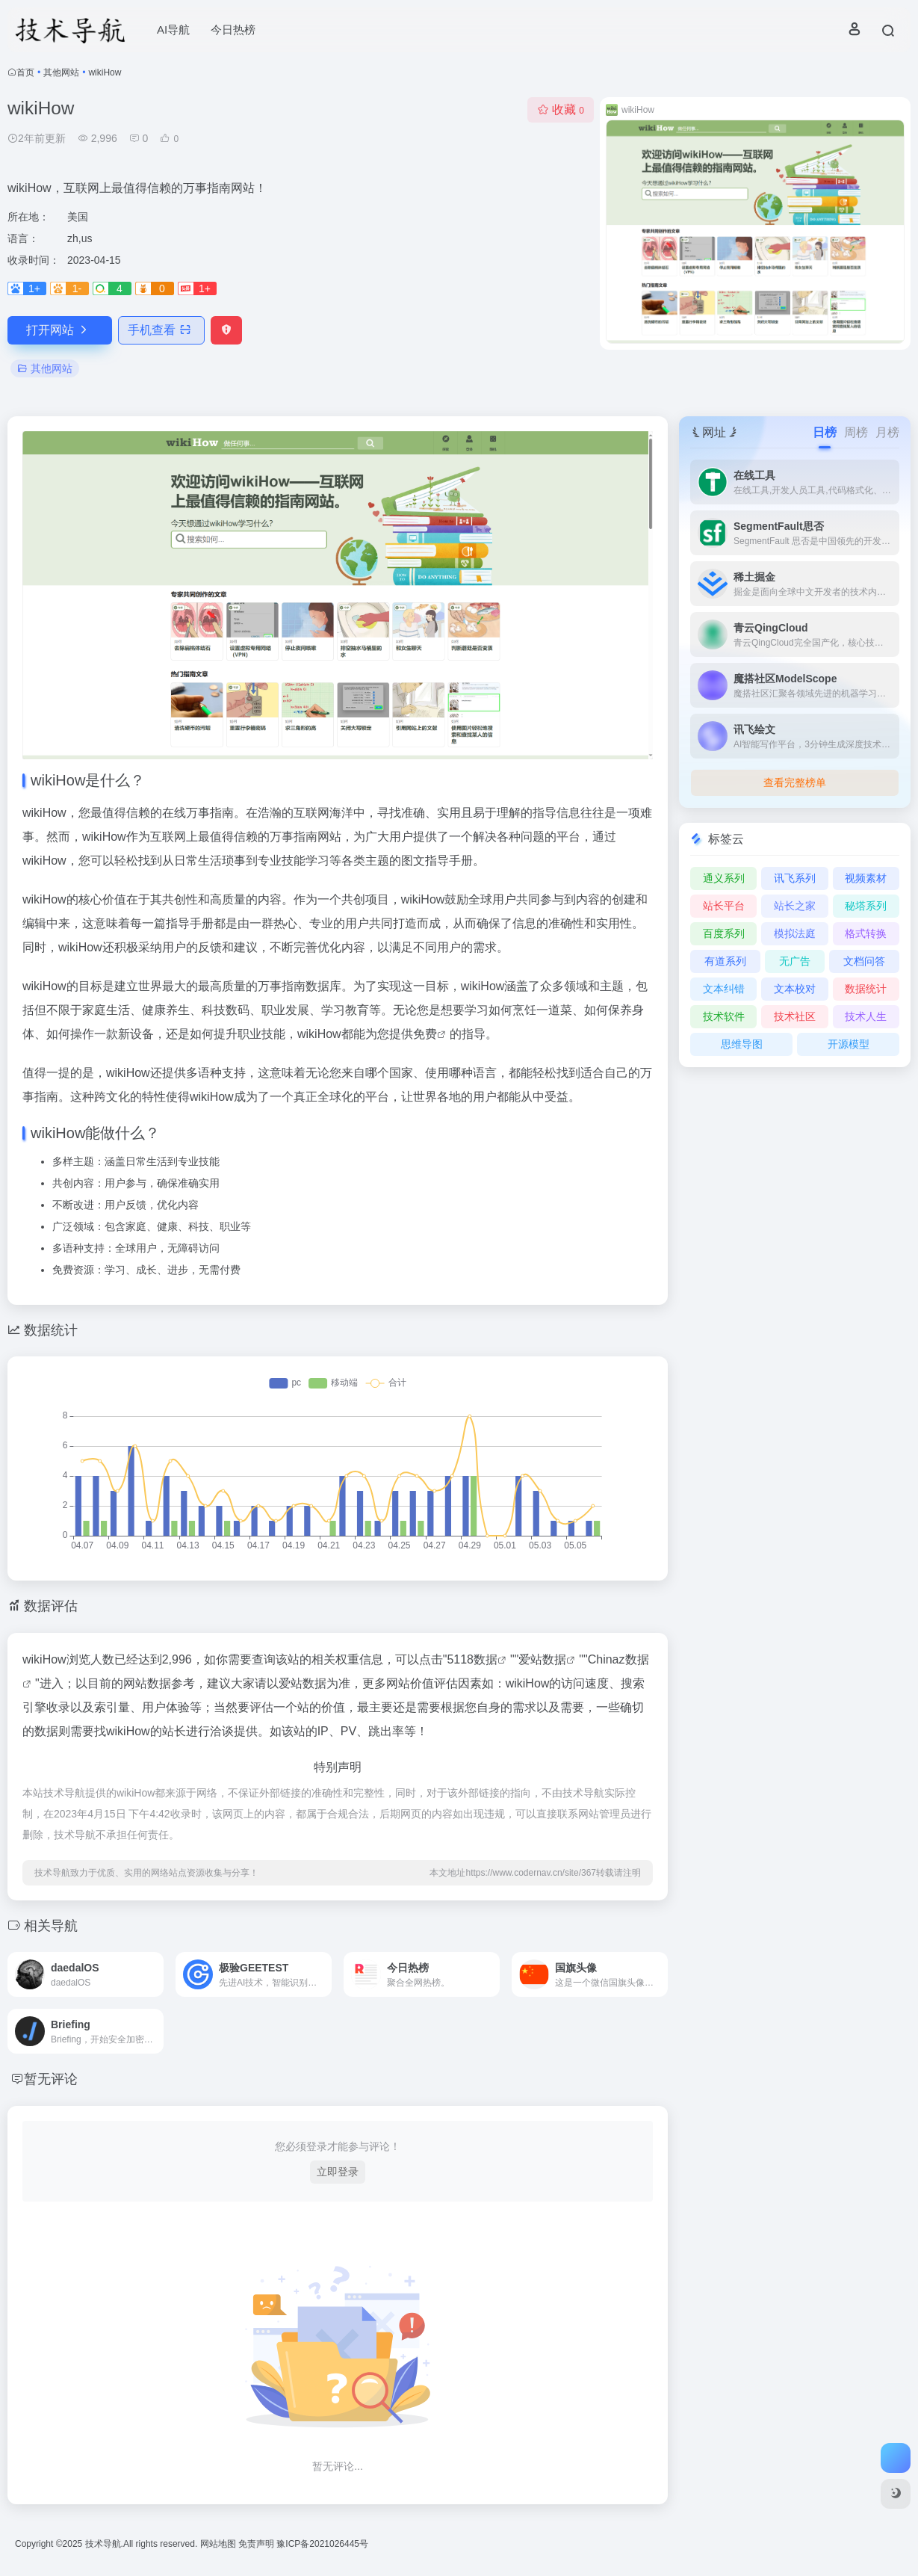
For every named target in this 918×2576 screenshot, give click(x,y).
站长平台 (724, 906)
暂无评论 (51, 2079)
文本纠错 (724, 989)
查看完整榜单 (794, 782)
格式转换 (866, 933)
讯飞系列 (795, 878)
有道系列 (725, 961)
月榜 (887, 432)
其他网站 (61, 72)
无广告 (794, 961)
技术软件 (724, 1016)
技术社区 (795, 1016)
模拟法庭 (795, 933)
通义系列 (724, 878)
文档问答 (864, 961)
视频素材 (866, 878)
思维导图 (742, 1044)
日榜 (825, 432)
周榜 (856, 432)
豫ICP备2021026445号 (322, 2544)
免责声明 (257, 2544)
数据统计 (866, 989)
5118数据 (472, 1659)
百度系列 (724, 933)
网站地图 (219, 2544)
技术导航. (102, 2544)
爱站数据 (542, 1659)
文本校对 (795, 989)
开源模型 (848, 1044)
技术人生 (866, 1016)
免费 (425, 1034)
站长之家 (795, 906)
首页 (25, 72)
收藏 (560, 109)
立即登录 (338, 2172)
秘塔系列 (866, 906)
